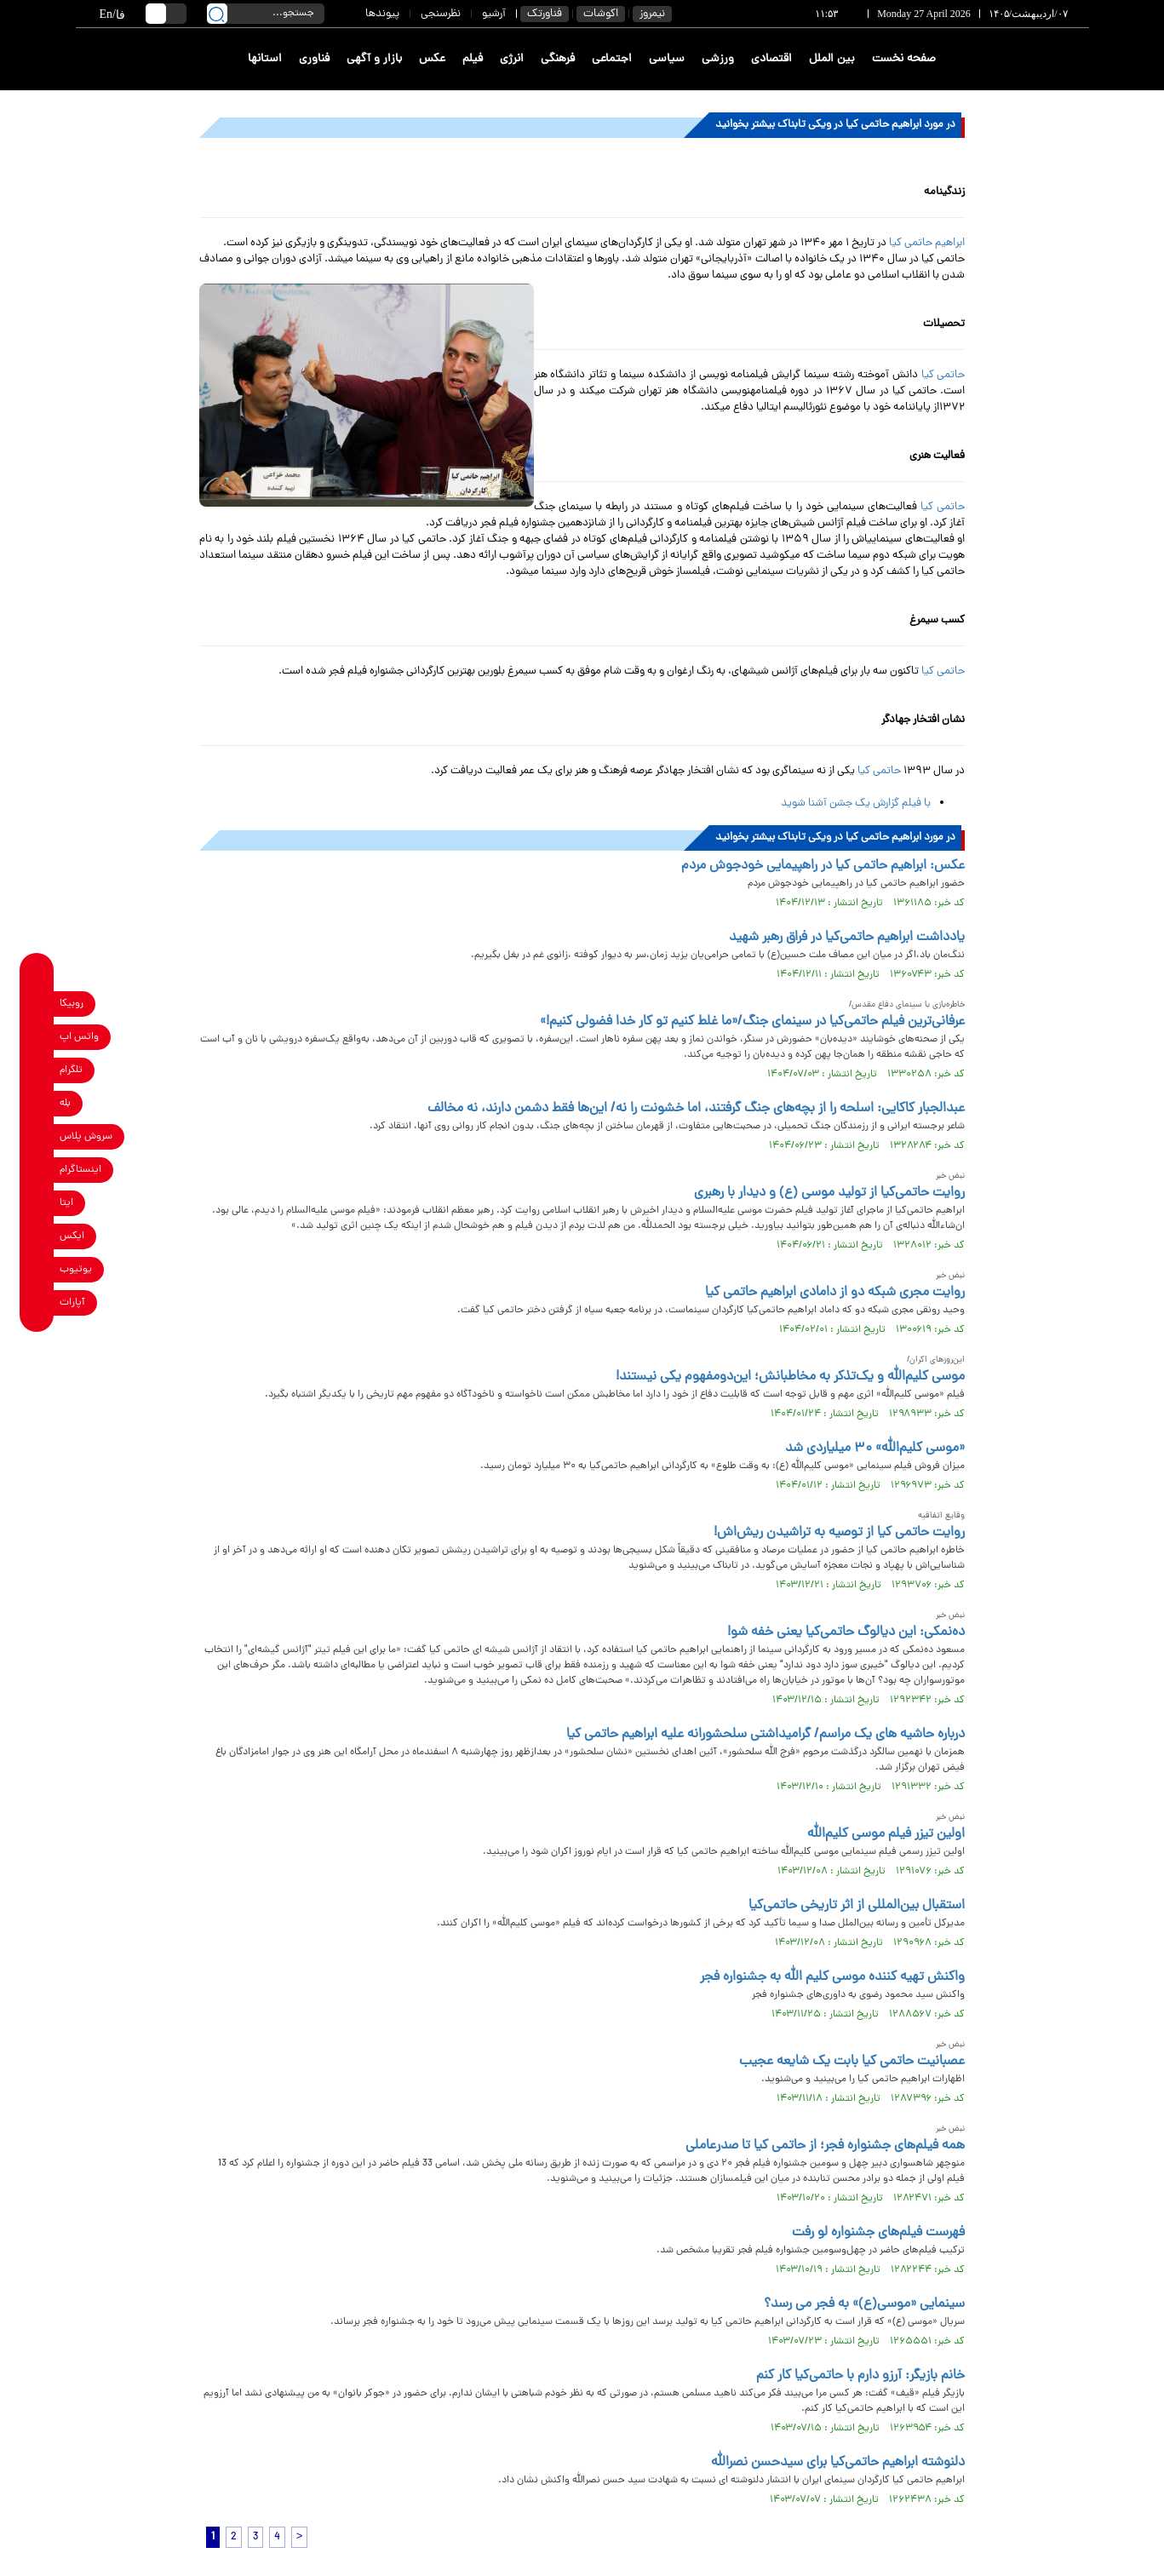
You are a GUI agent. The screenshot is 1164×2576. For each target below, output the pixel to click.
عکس (432, 59)
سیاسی (667, 59)
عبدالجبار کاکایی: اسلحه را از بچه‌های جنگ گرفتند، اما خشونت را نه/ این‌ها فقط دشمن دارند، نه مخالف (696, 1109)
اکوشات (600, 14)
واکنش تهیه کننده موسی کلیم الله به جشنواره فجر (832, 1977)
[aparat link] (37, 1302)
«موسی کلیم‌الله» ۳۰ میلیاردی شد (875, 1448)
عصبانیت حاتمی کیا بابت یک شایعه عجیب (852, 2061)
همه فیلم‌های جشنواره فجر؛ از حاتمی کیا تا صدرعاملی (825, 2146)
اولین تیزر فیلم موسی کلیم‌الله (886, 1834)
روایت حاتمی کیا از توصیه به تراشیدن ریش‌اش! (839, 1533)
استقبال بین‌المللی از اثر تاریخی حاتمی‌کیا (856, 1906)
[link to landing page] (1027, 59)
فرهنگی (558, 59)
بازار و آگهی (374, 59)
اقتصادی (771, 59)
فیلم (472, 59)
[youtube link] (37, 1269)
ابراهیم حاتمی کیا (927, 243)
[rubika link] (37, 1003)
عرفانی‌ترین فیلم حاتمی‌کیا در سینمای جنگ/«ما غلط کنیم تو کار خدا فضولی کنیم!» (752, 1022)
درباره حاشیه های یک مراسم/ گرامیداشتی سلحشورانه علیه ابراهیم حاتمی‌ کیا (765, 1734)
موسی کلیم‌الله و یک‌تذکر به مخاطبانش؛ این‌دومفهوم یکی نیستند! (790, 1377)
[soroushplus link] (37, 1136)
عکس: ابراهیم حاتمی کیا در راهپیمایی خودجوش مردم (823, 866)
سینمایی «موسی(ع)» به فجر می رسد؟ (864, 2304)
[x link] (37, 1236)
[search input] (265, 13)
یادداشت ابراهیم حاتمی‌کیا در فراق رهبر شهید (847, 937)
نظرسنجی (441, 14)
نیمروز (652, 14)
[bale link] (37, 1103)
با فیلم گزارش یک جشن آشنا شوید (856, 803)
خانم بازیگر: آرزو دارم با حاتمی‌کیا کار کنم (860, 2376)
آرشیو (494, 14)
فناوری (314, 59)
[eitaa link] (37, 1202)
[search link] (217, 13)
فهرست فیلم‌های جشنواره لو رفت (878, 2233)
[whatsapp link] (37, 1036)
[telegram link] (37, 1070)
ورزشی (718, 59)
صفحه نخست (904, 59)
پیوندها (382, 14)
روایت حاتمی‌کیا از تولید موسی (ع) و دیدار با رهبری (829, 1193)
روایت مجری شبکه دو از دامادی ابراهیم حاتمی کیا (835, 1292)
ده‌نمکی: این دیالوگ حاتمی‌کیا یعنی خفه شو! (846, 1632)
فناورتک (544, 14)
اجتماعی (612, 59)
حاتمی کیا (943, 375)
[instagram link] (37, 1169)
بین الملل (832, 59)
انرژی (512, 59)
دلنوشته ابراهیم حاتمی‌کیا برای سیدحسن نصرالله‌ (838, 2463)
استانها (265, 59)
